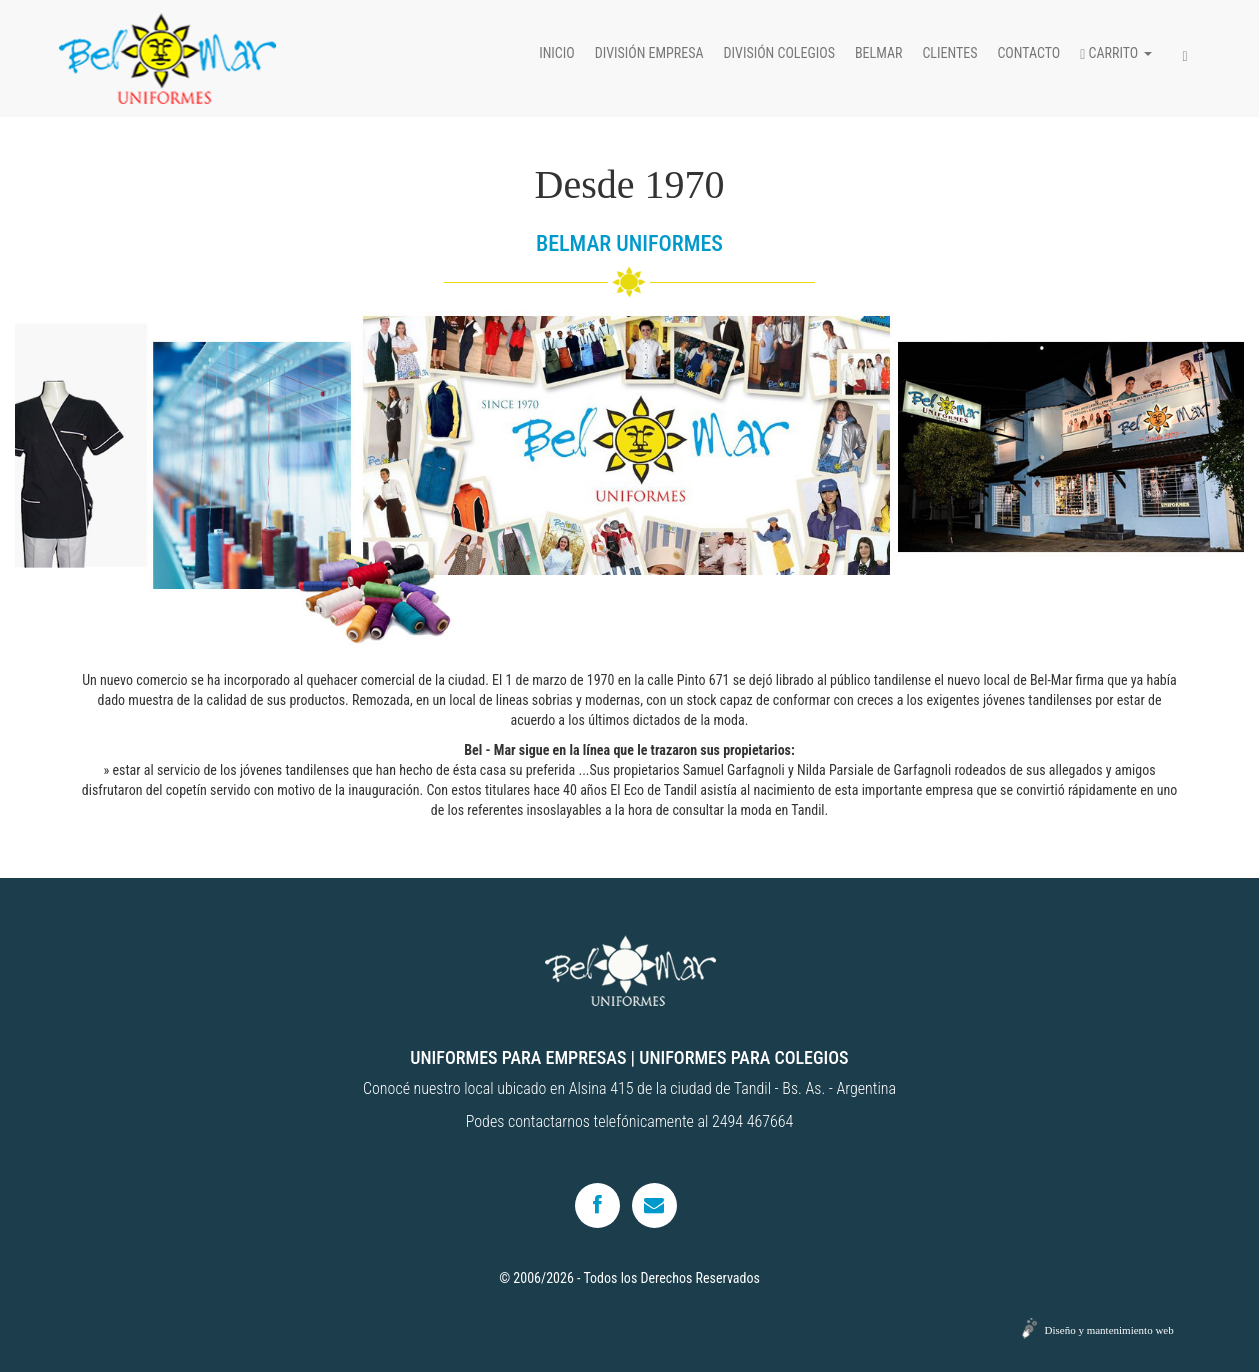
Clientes (949, 53)
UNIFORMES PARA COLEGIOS (743, 1057)
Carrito (1115, 53)
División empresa (649, 53)
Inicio (557, 53)
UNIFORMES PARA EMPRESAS (518, 1057)
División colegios (779, 53)
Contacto (1028, 53)
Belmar (878, 53)
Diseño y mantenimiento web (1109, 1330)
